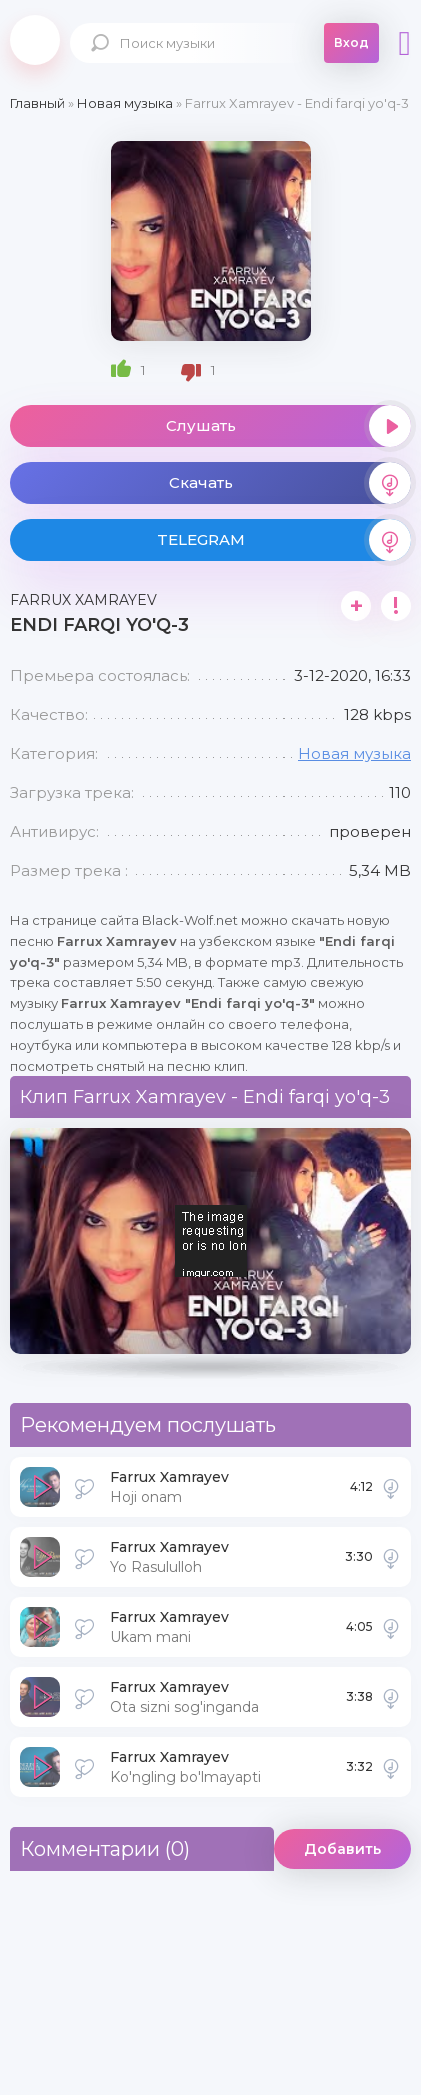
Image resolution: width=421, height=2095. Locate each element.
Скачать (290, 483)
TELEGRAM (284, 540)
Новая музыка (354, 753)
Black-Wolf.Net (35, 40)
